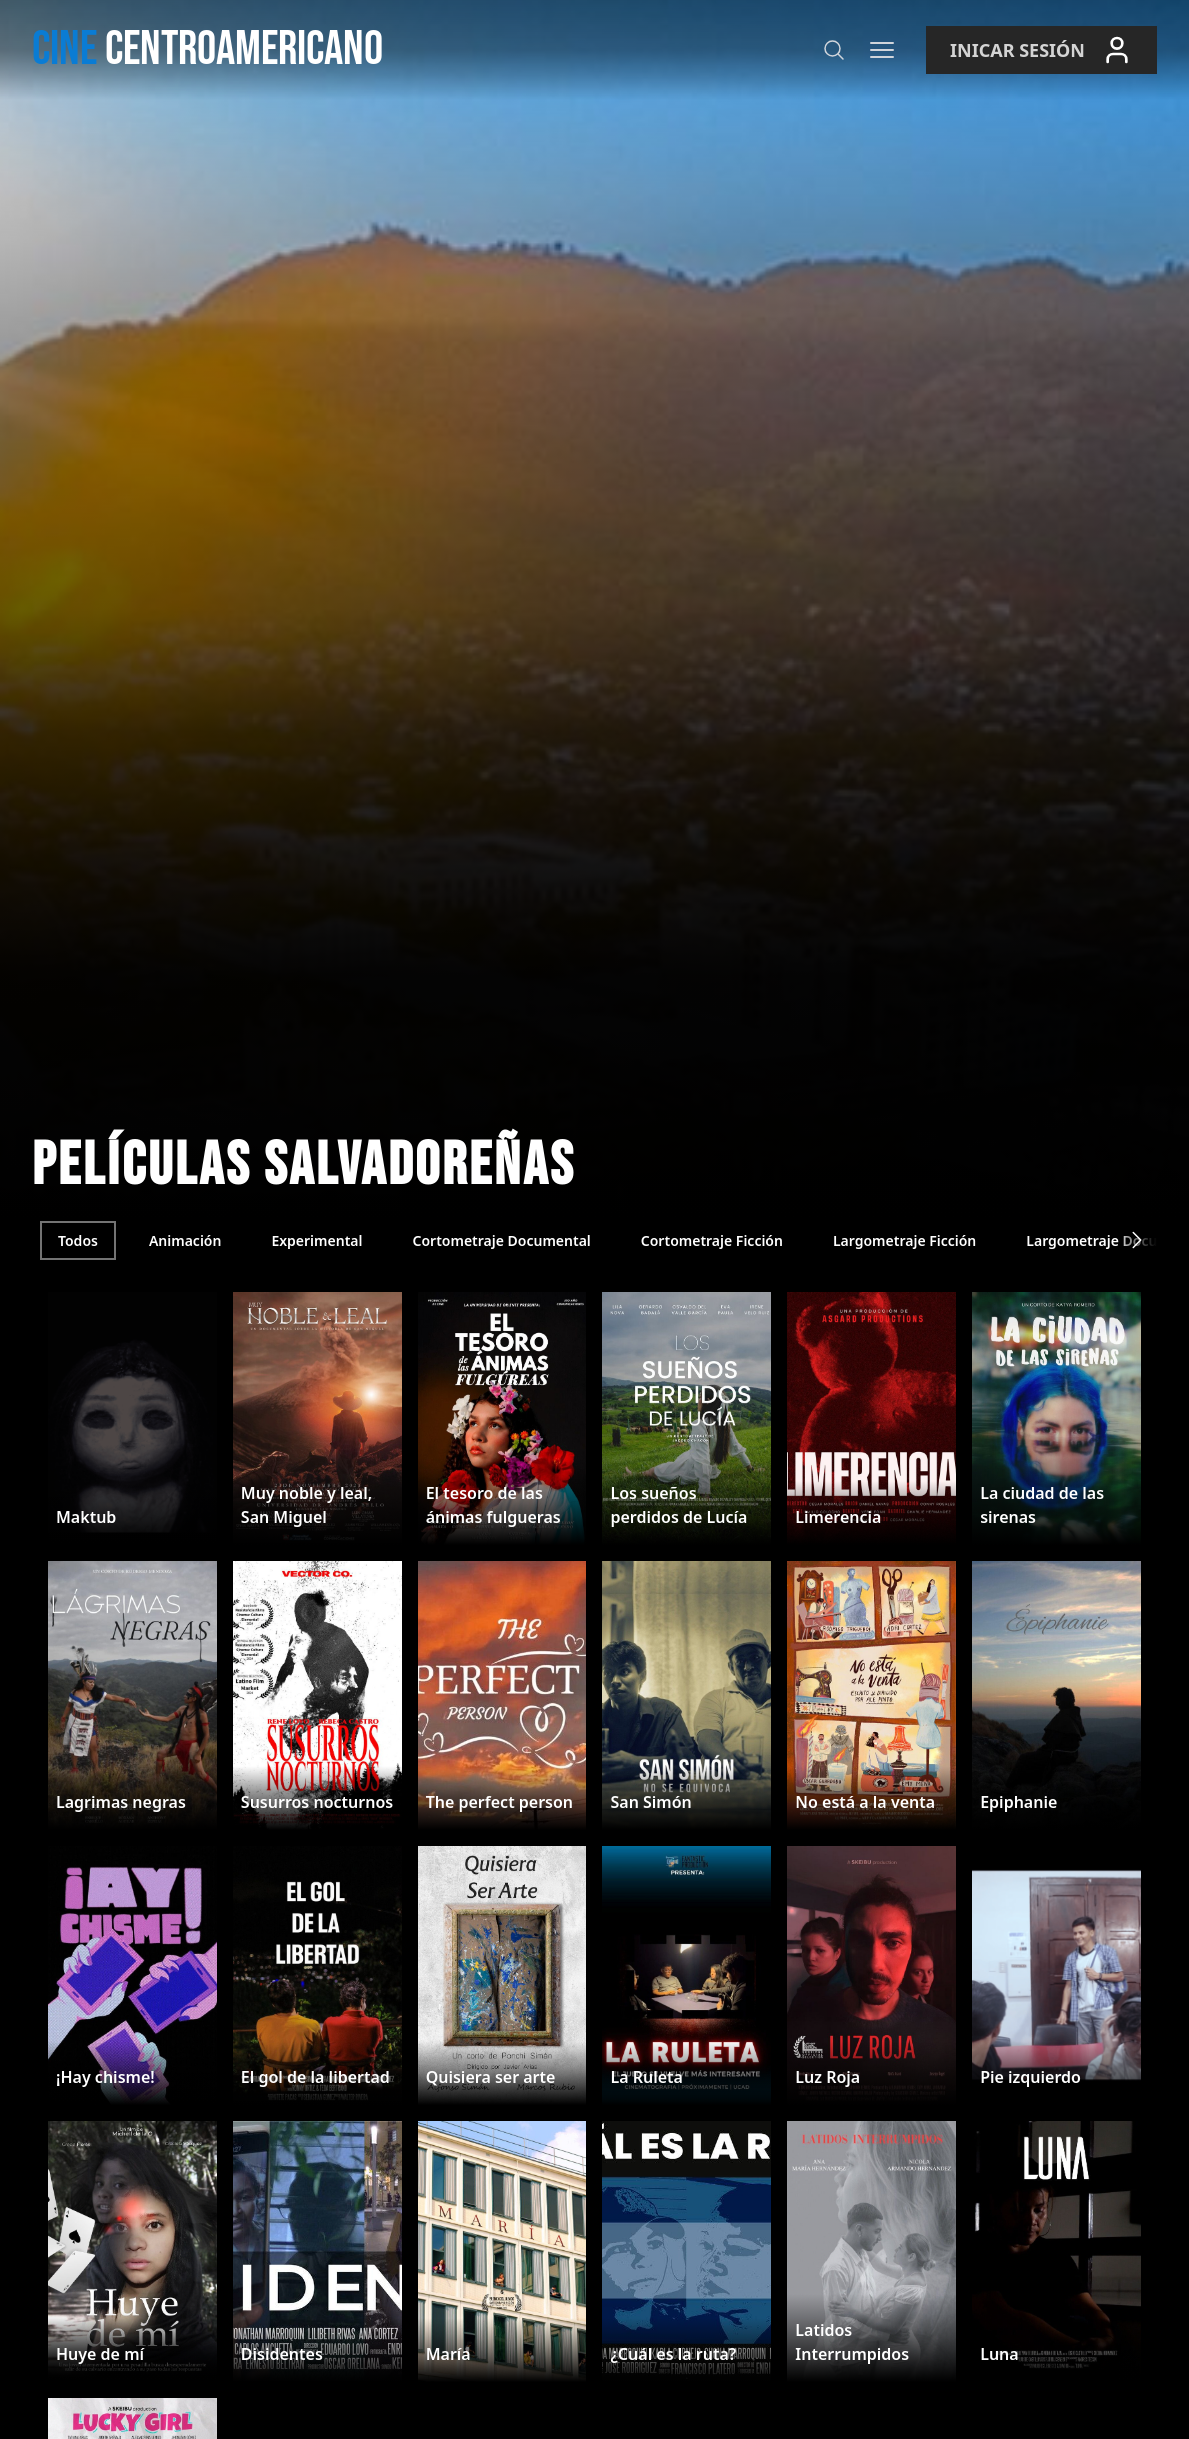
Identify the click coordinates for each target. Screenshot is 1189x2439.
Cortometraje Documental (501, 1240)
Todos (78, 1240)
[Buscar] (834, 50)
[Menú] (882, 50)
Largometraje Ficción (904, 1240)
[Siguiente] (1137, 1240)
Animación (185, 1240)
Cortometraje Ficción (712, 1240)
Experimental (316, 1240)
